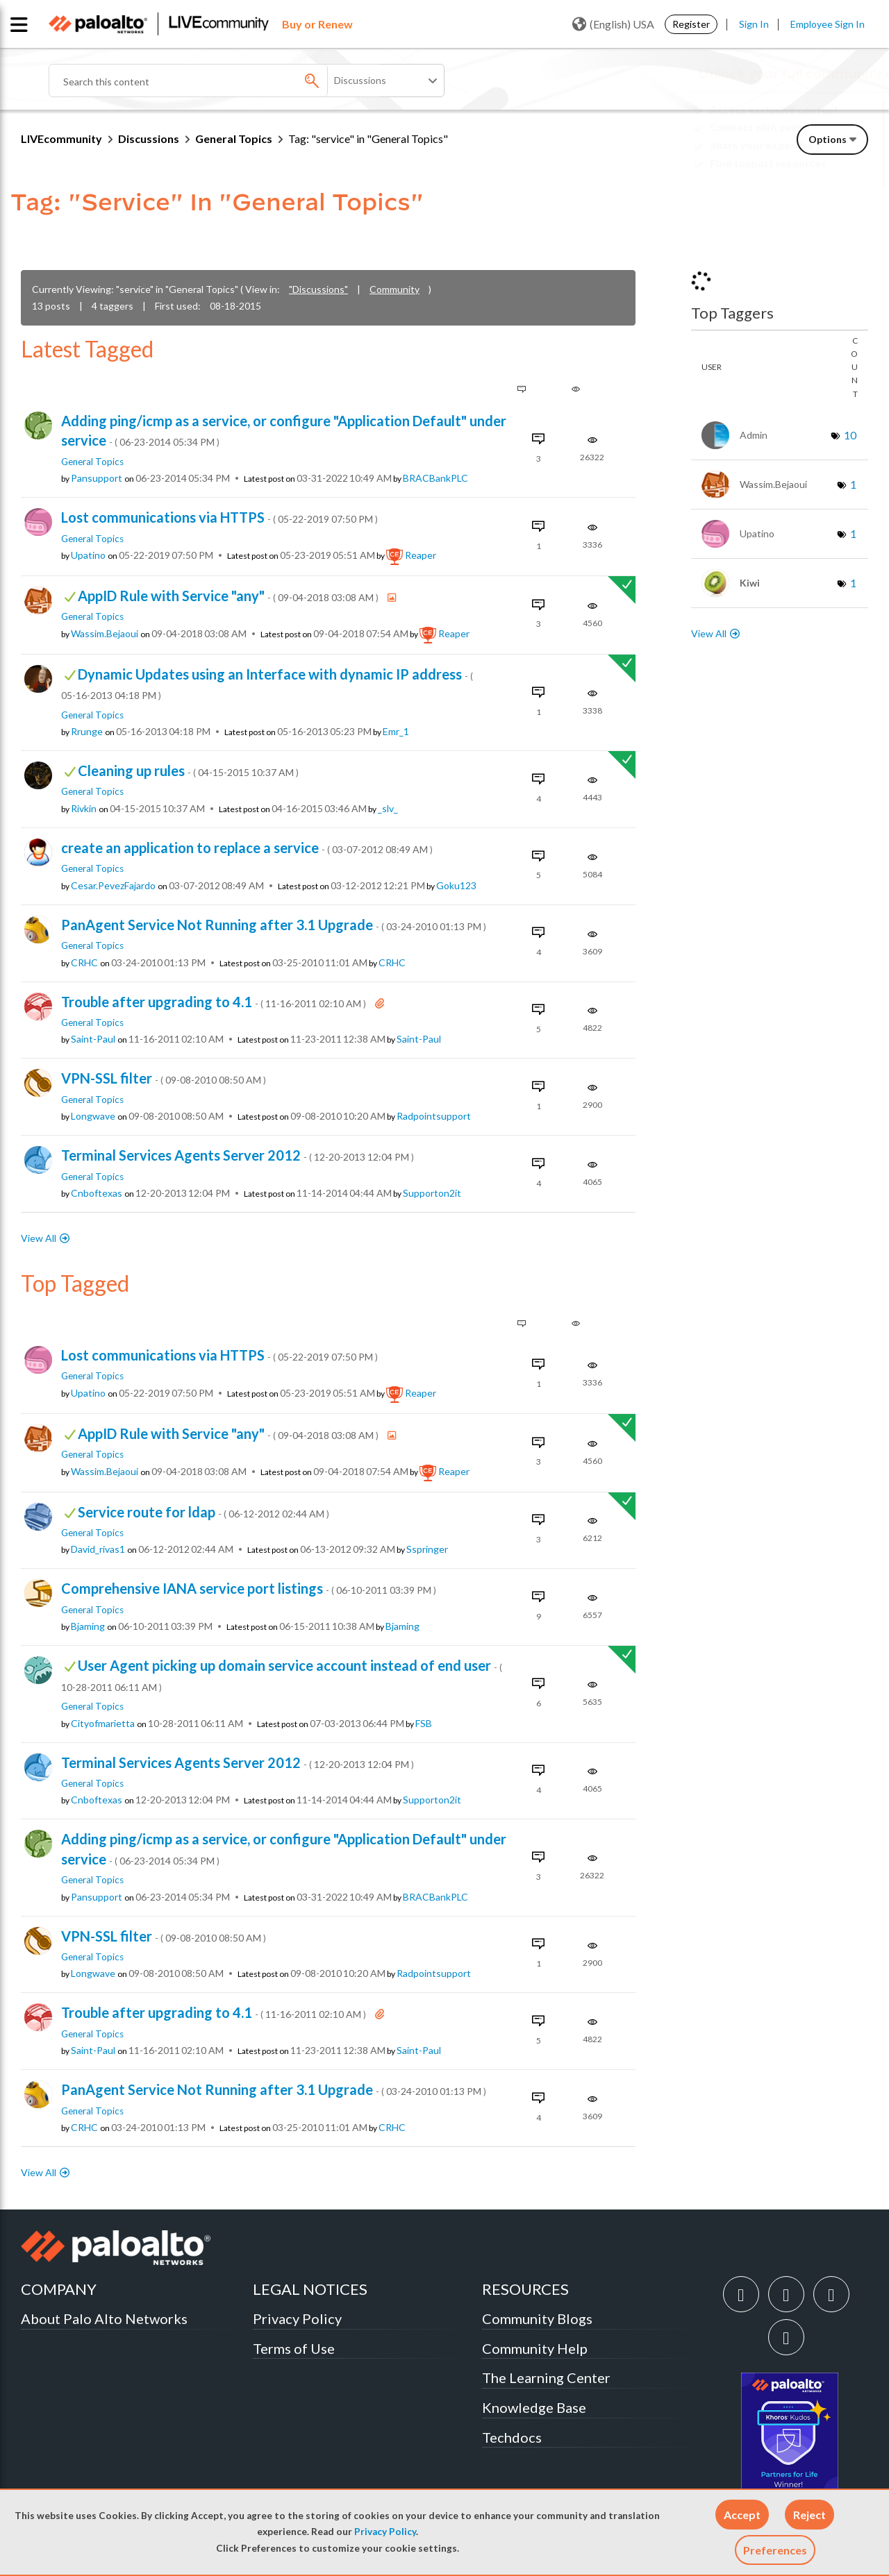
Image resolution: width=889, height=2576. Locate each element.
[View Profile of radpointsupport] (434, 1116)
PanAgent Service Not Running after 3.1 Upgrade (273, 924)
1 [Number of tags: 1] (853, 484)
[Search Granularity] (387, 80)
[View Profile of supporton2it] (432, 1193)
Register (691, 24)
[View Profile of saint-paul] (93, 1039)
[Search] (215, 80)
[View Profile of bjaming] (88, 1626)
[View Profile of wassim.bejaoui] (104, 633)
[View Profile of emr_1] (396, 731)
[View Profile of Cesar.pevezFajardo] (113, 885)
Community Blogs (537, 2318)
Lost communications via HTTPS (219, 517)
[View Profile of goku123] (456, 885)
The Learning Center (546, 2377)
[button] (742, 2514)
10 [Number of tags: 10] (850, 434)
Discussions (148, 138)
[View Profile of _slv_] (388, 808)
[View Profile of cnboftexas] (96, 1193)
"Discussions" (318, 289)
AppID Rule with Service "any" (229, 595)
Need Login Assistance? (805, 174)
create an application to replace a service (247, 847)
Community (394, 289)
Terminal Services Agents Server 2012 (237, 1155)
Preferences (775, 2550)
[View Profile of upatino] (88, 555)
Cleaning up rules (188, 770)
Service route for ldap (203, 1512)
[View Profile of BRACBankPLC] (435, 478)
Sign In (754, 24)
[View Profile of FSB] (423, 1723)
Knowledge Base (534, 2407)
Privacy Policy (385, 2531)
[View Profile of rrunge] (87, 731)
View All (38, 1238)
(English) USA (613, 24)
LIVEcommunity (61, 138)
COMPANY (59, 2289)
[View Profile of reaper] (420, 555)
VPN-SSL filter (163, 1078)
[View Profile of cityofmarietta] (103, 1723)
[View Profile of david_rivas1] (98, 1549)
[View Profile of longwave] (93, 1116)
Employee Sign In (827, 24)
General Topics (233, 138)
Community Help (535, 2348)
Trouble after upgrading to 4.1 (214, 1001)
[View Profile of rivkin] (84, 808)
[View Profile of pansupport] (96, 478)
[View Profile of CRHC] (84, 962)
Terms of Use (294, 2348)
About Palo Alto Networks (104, 2318)
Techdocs (512, 2437)
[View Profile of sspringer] (427, 1549)
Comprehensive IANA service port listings (248, 1588)
